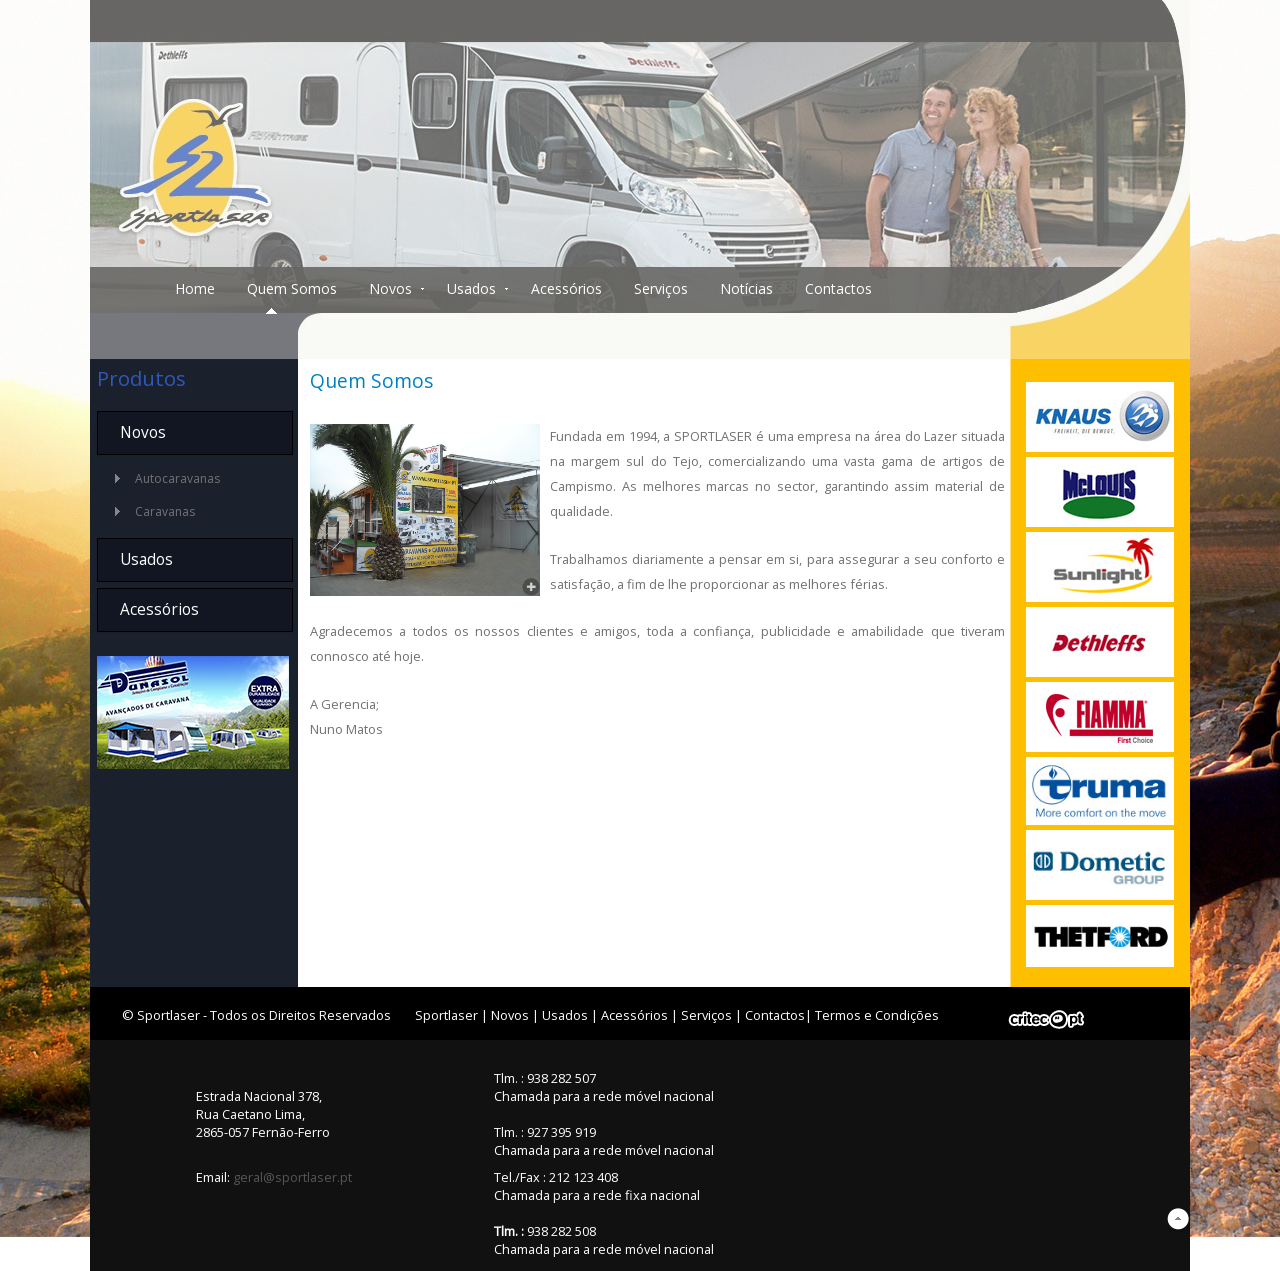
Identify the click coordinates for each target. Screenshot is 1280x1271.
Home (195, 288)
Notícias (746, 288)
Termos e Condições (877, 1015)
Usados (471, 288)
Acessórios (566, 288)
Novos (390, 288)
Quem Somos (292, 288)
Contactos (838, 288)
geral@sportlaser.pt (292, 1177)
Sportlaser (446, 1015)
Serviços (661, 288)
